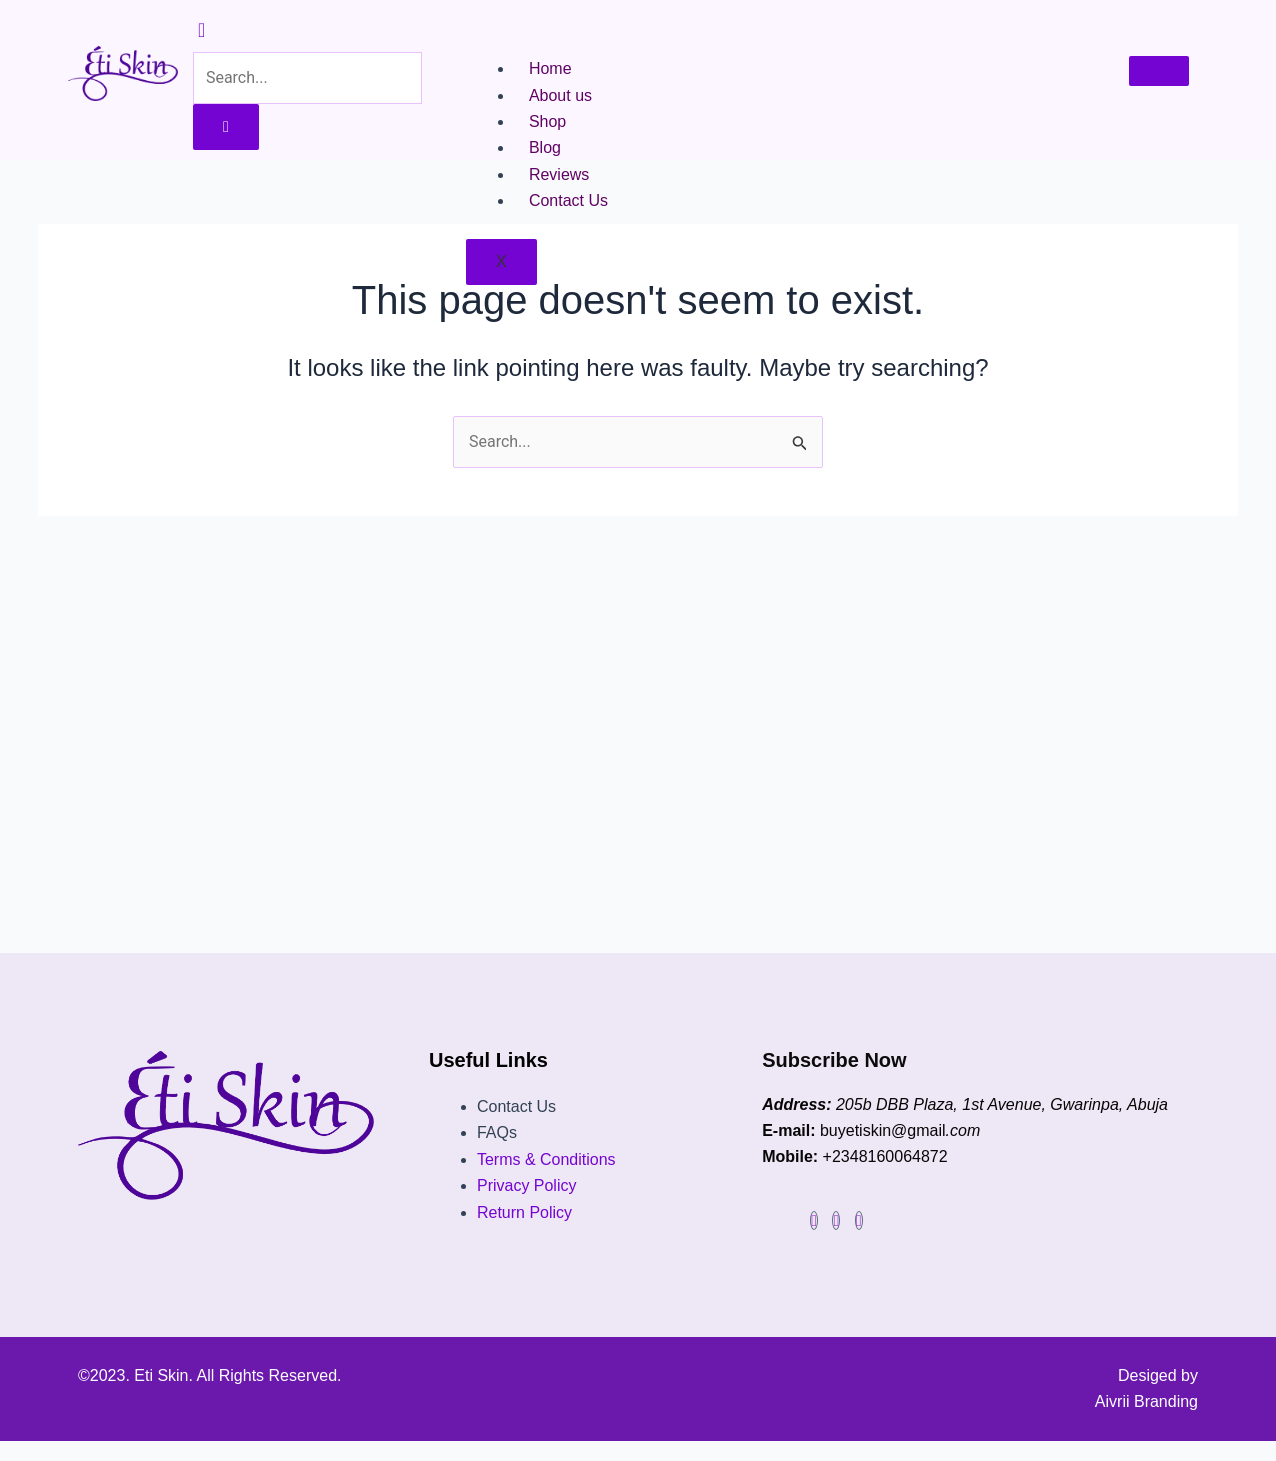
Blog (545, 147)
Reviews (559, 174)
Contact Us (568, 200)
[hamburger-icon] (1159, 71)
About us (560, 95)
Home (550, 68)
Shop (547, 121)
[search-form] (307, 78)
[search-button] (226, 127)
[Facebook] (814, 1220)
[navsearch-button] (201, 31)
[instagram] (836, 1220)
